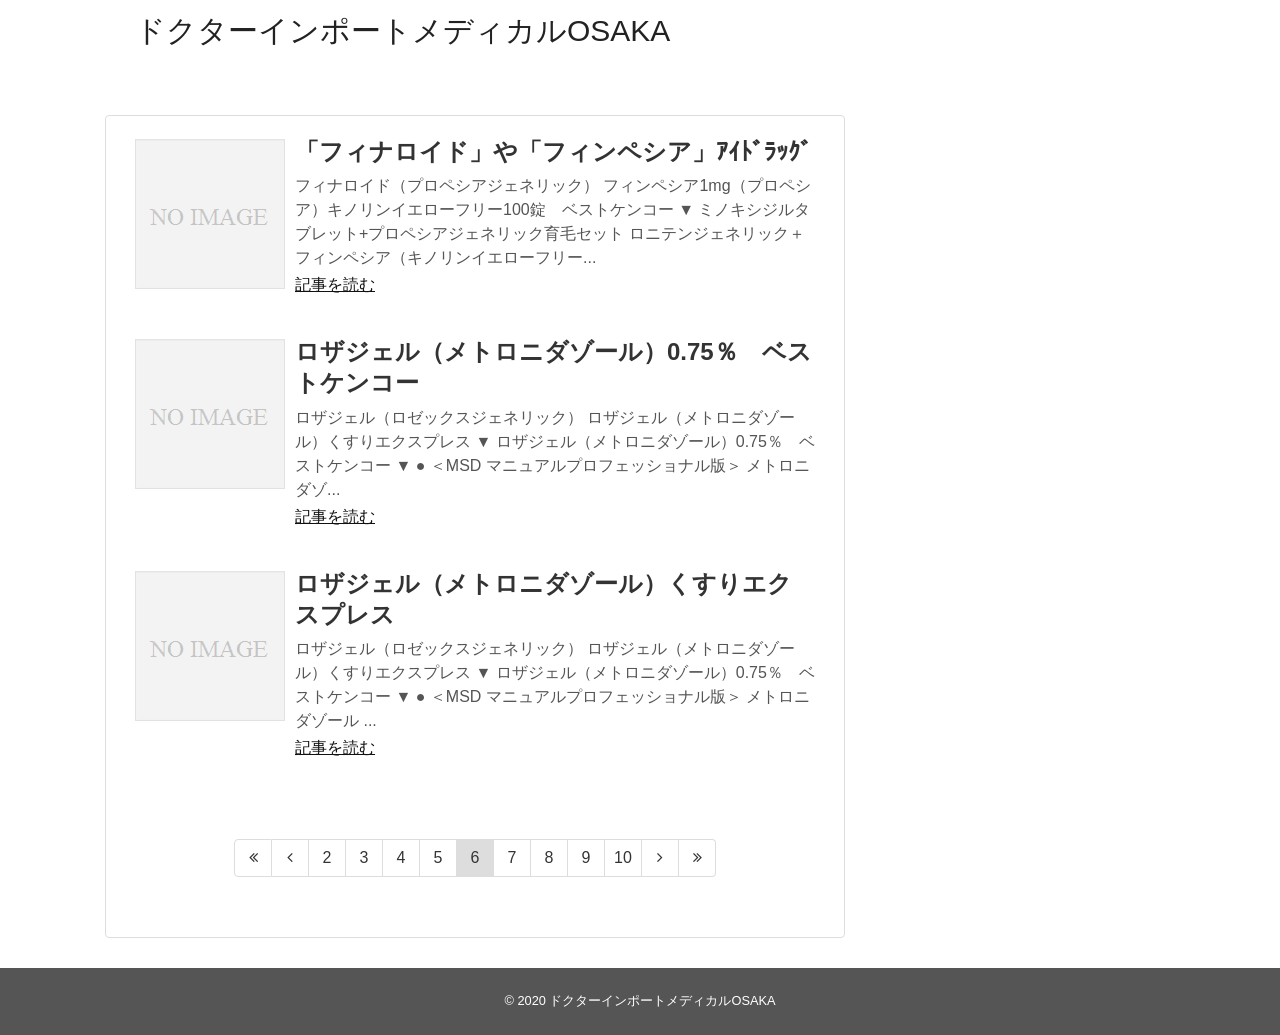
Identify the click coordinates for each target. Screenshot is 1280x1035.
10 (623, 857)
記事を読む (335, 284)
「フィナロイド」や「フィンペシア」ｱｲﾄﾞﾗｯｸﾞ (553, 151)
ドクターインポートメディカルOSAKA (402, 30)
